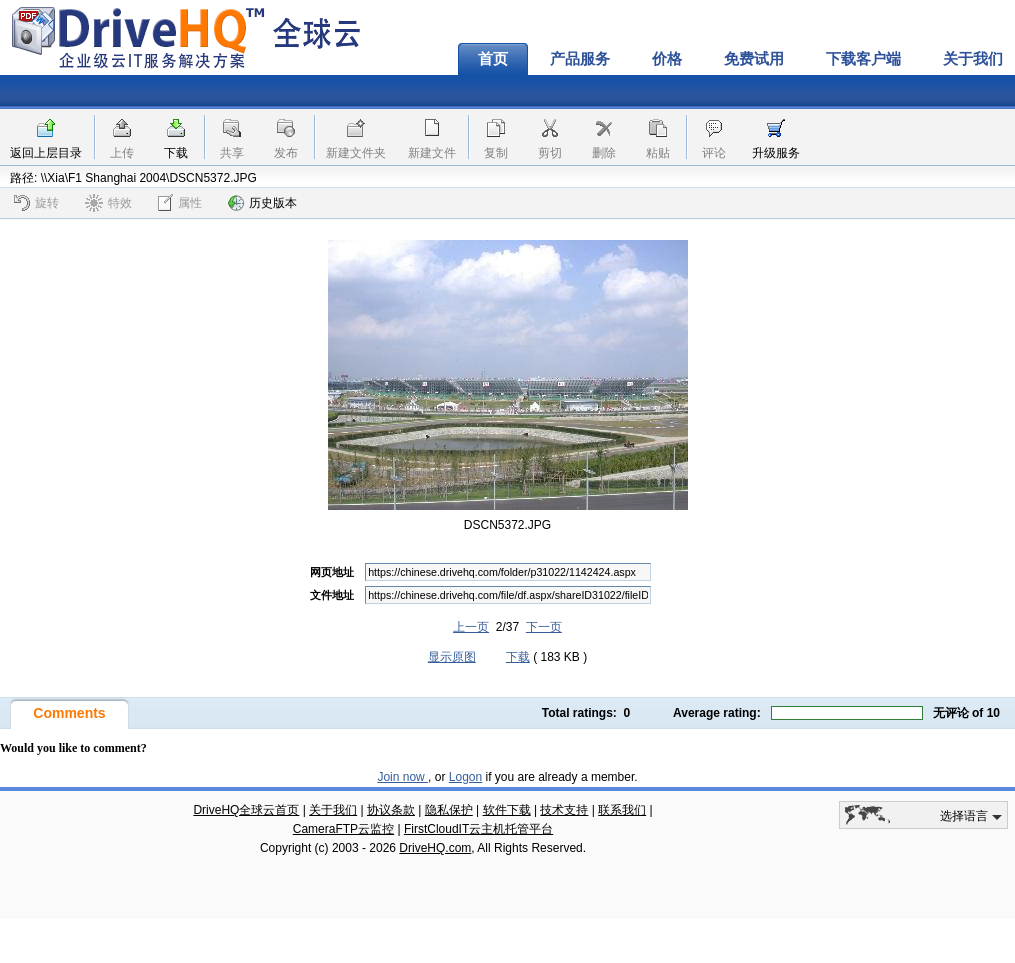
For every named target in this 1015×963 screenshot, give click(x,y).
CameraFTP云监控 (343, 829)
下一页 (544, 627)
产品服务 (580, 59)
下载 (176, 153)
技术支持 (564, 810)
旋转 (36, 203)
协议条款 (391, 810)
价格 (667, 59)
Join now (402, 777)
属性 (180, 202)
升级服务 (776, 153)
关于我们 (333, 810)
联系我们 (622, 810)
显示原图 (452, 657)
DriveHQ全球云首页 (246, 810)
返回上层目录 (46, 153)
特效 (108, 203)
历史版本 (262, 203)
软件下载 (507, 810)
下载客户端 (863, 59)
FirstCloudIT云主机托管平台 (478, 829)
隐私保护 (449, 810)
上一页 (471, 627)
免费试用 (754, 59)
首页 (493, 59)
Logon (465, 777)
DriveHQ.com (435, 848)
